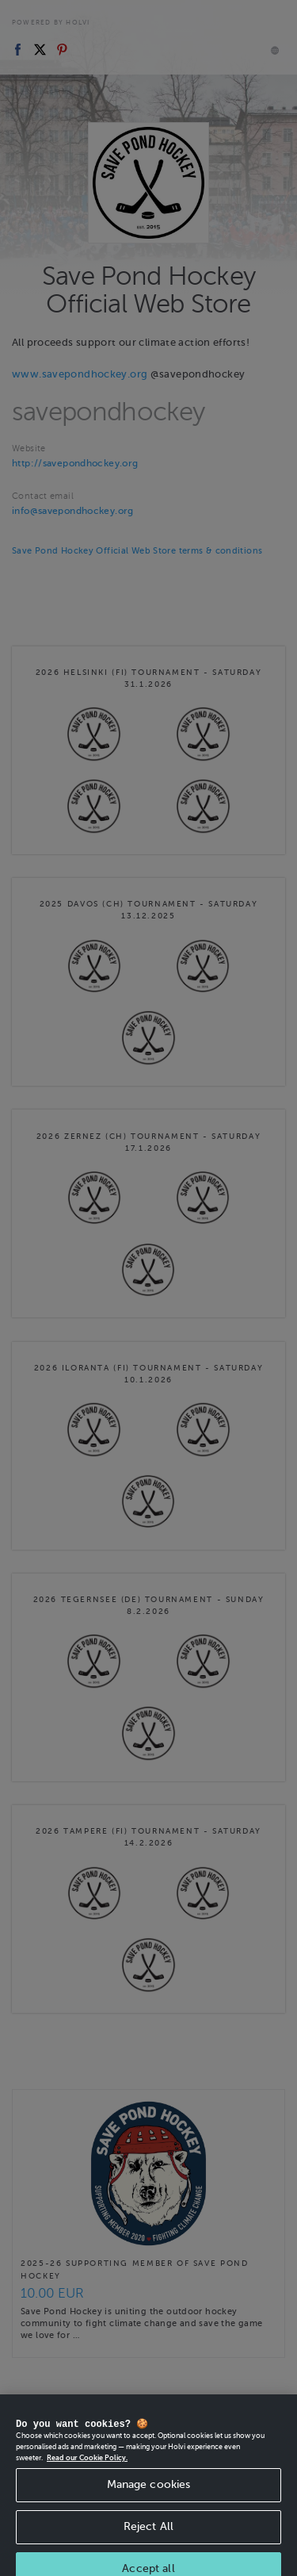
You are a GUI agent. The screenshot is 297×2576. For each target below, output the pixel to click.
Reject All (148, 2536)
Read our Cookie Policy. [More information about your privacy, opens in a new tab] (87, 2467)
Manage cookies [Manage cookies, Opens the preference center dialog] (149, 2494)
